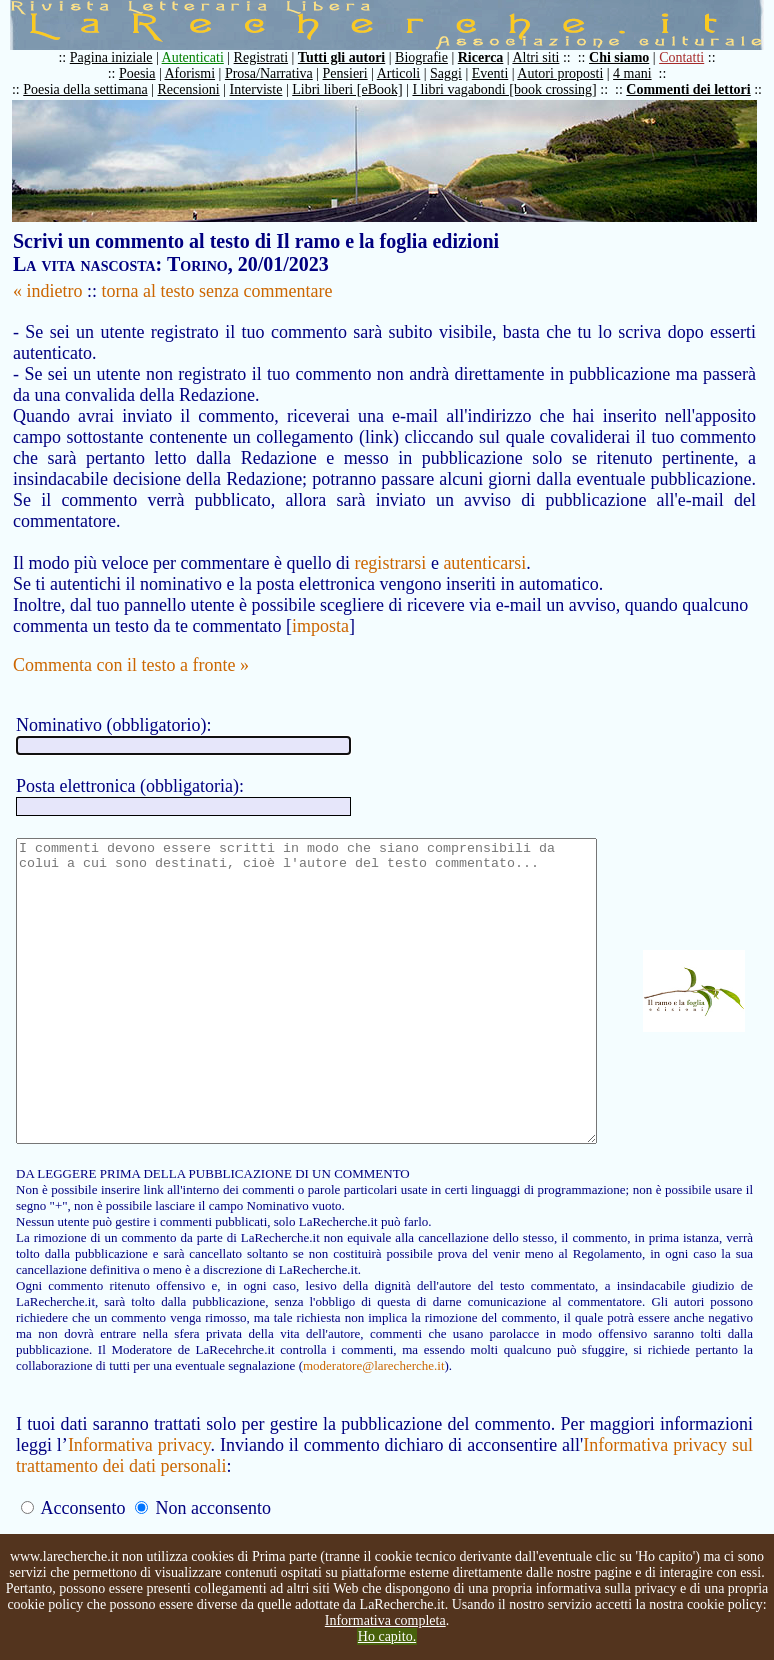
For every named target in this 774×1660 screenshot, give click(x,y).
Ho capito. (387, 1636)
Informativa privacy (142, 1484)
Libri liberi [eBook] (357, 89)
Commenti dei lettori (698, 89)
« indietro (48, 291)
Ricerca (491, 57)
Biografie (431, 57)
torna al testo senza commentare (217, 291)
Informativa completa (385, 1620)
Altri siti (545, 57)
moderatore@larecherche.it (162, 1404)
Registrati (271, 57)
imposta (320, 605)
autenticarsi (484, 542)
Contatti (691, 57)
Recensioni (199, 89)
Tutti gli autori (351, 57)
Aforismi (200, 73)
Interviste (266, 89)
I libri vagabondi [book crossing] (514, 89)
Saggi (456, 73)
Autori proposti (570, 73)
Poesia (147, 73)
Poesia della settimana (95, 89)
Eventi (500, 73)
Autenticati (203, 57)
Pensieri (355, 73)
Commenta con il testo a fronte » (131, 644)
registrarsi (390, 542)
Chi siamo (629, 57)
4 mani (642, 73)
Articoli (409, 73)
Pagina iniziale (121, 57)
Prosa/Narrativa (279, 73)
